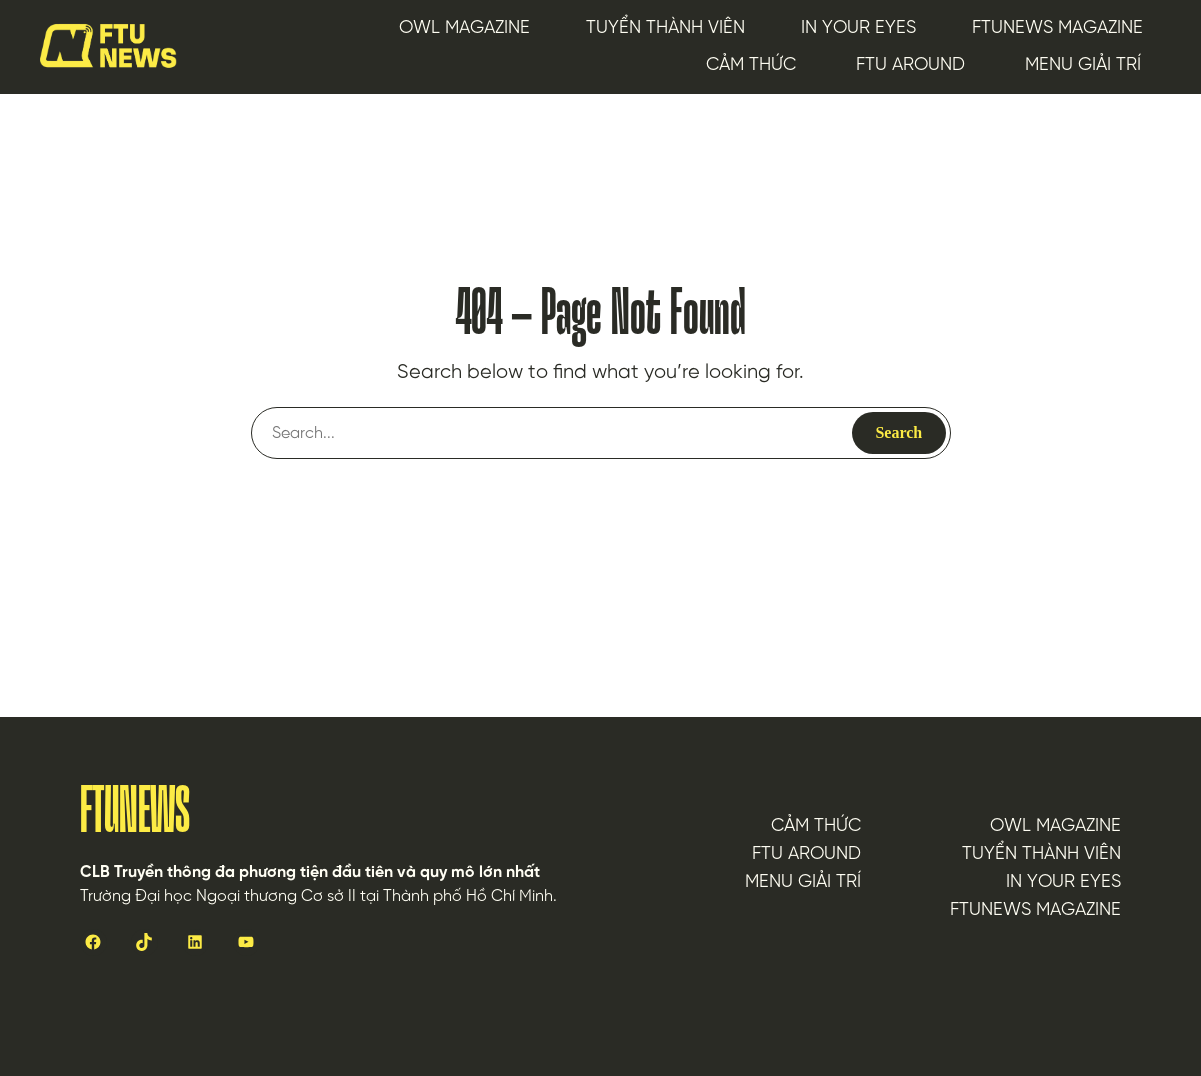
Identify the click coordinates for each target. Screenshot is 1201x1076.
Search (898, 432)
